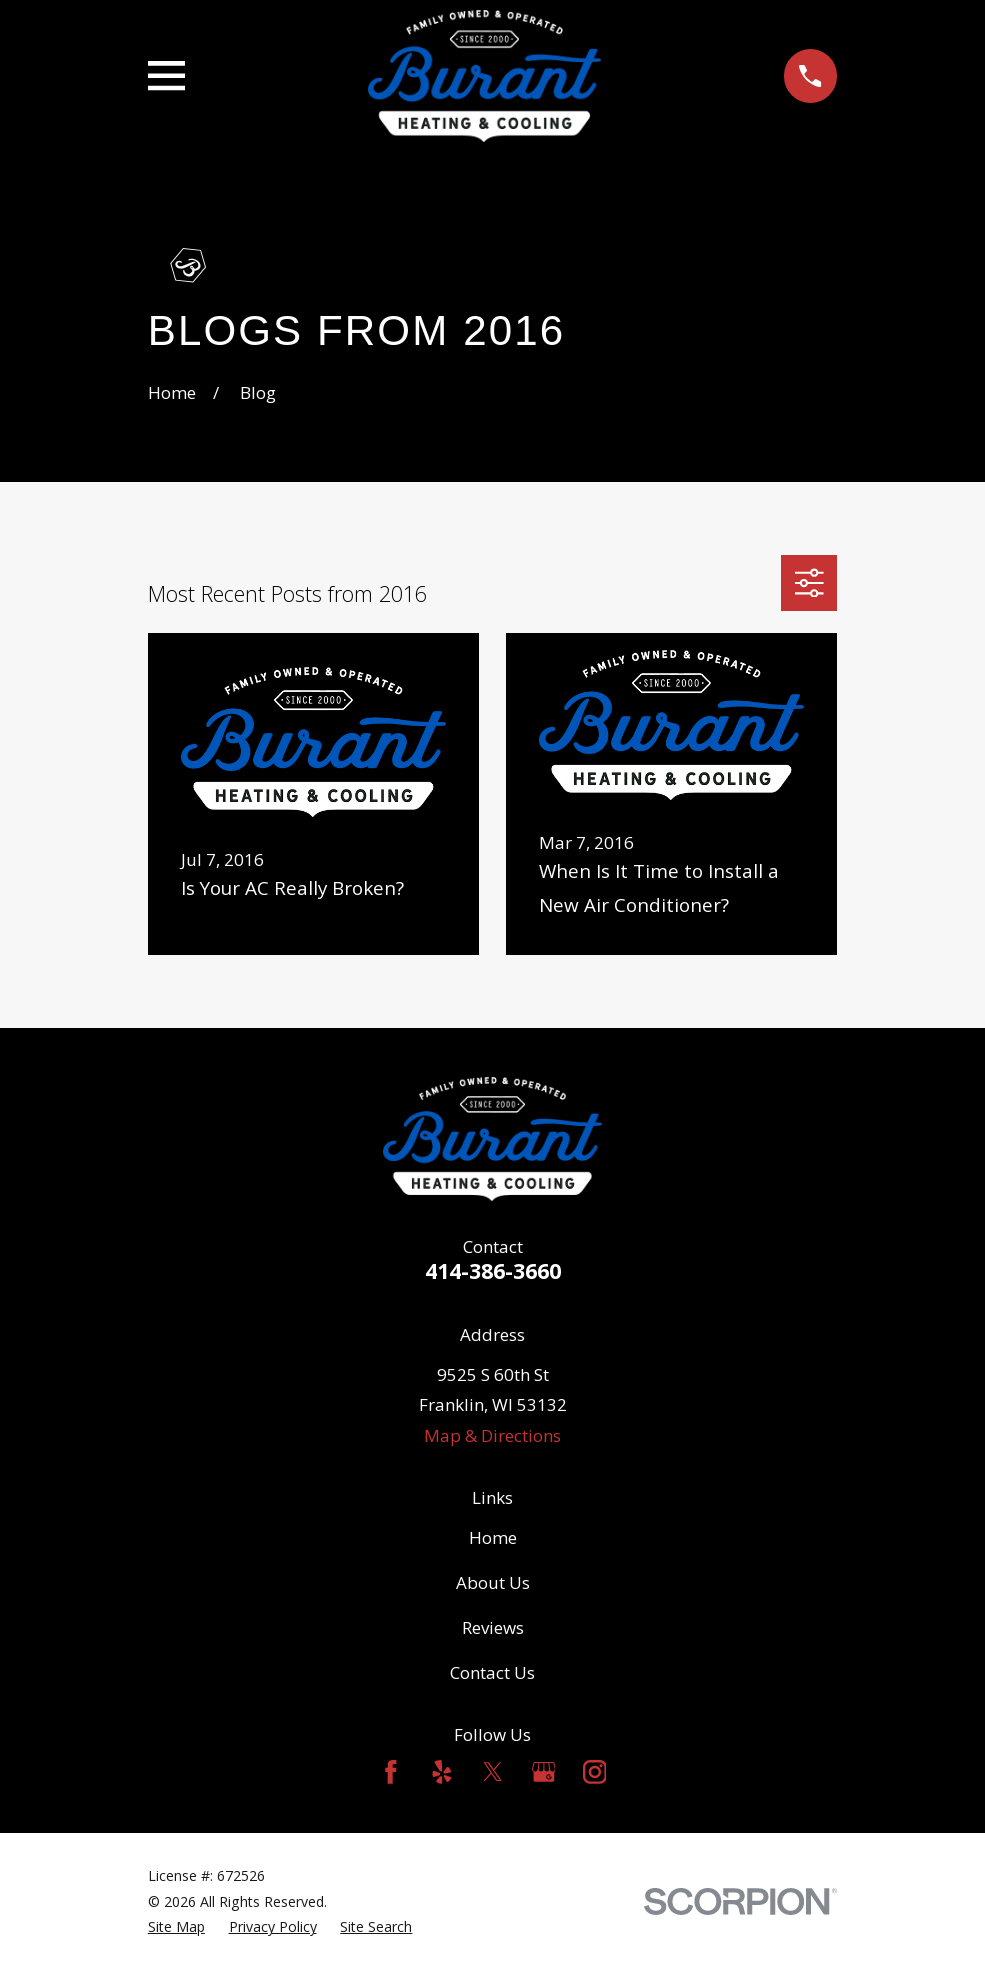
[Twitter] (493, 1772)
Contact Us (492, 1672)
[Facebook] (391, 1772)
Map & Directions (492, 1435)
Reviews (493, 1627)
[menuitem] (176, 1927)
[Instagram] (595, 1772)
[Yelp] (442, 1772)
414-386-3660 (493, 1270)
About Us (493, 1582)
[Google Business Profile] (544, 1772)
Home (493, 1537)
